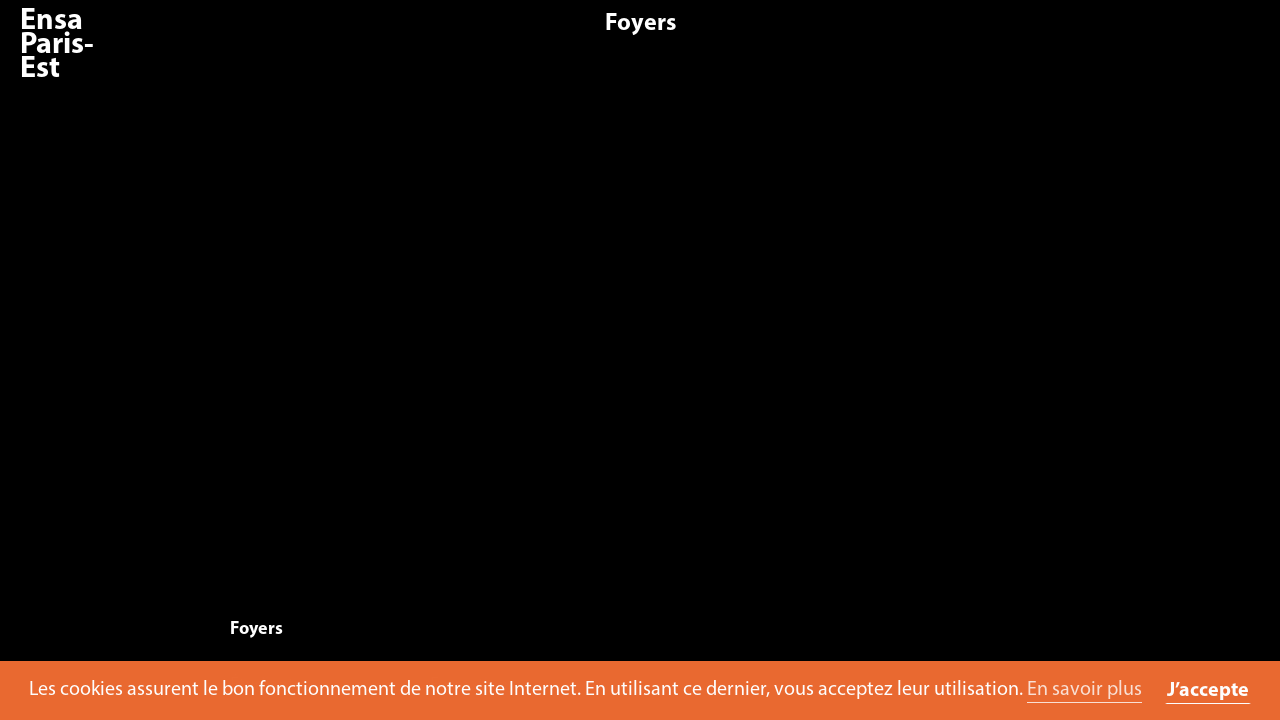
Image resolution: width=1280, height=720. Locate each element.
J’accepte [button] (1208, 691)
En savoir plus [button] (1084, 690)
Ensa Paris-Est (57, 45)
